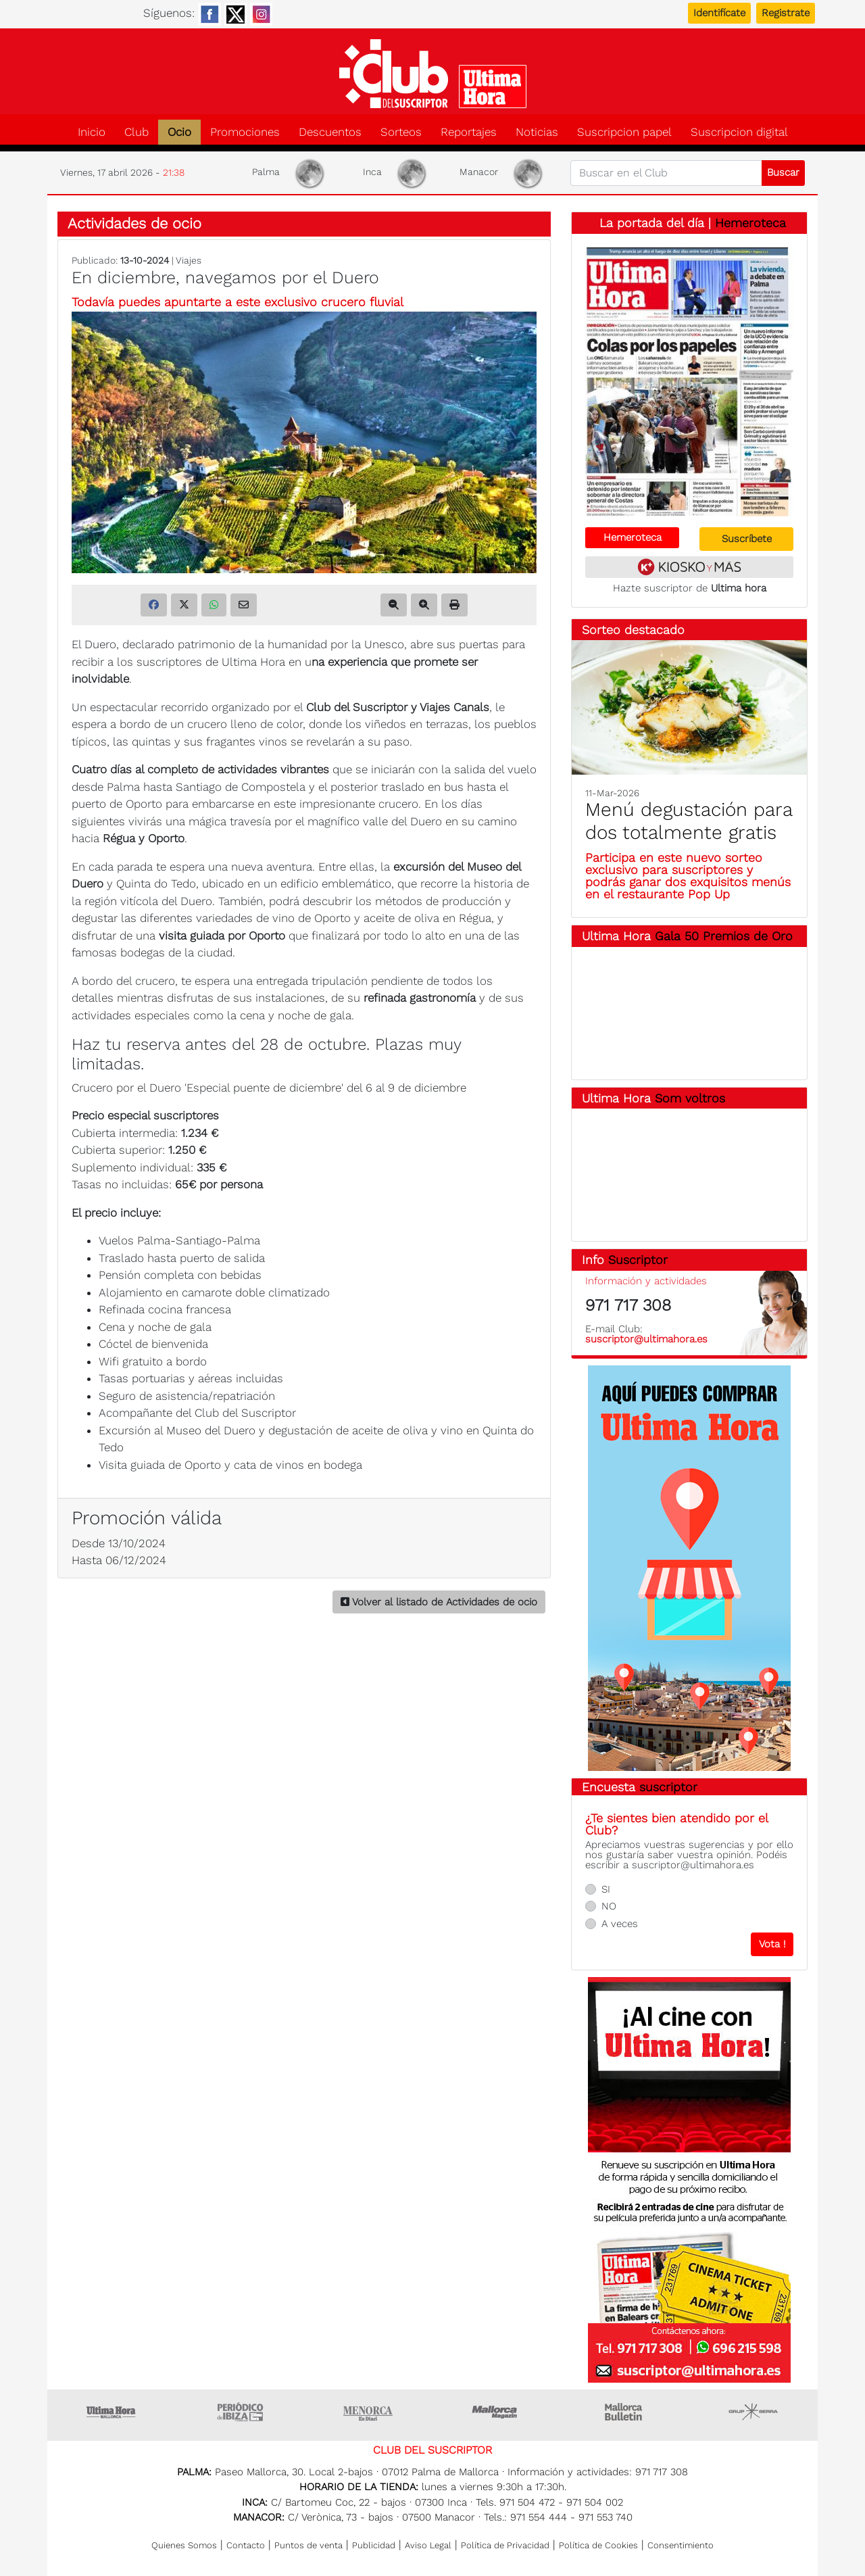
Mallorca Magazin (497, 2411)
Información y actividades (646, 1281)
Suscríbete (747, 539)
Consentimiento (680, 2545)
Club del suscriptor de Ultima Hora (432, 73)
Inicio (91, 132)
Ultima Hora (111, 2411)
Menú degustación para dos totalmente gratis (688, 821)
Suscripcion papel (624, 132)
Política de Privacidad (505, 2545)
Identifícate (719, 13)
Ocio (179, 132)
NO (608, 1906)
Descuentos (330, 132)
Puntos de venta (308, 2545)
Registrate (786, 13)
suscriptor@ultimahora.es (646, 1339)
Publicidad (373, 2545)
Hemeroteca (750, 223)
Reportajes (469, 132)
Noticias (537, 132)
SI (605, 1889)
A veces (619, 1924)
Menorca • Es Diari (368, 2411)
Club (136, 132)
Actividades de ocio (134, 223)
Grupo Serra (753, 2411)
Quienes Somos (184, 2545)
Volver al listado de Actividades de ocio (439, 1602)
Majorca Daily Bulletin (625, 2411)
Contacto (245, 2545)
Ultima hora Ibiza (240, 2411)
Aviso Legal (428, 2545)
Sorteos (401, 132)
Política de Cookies (598, 2545)
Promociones (245, 132)
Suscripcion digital (739, 132)
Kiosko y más (689, 567)
